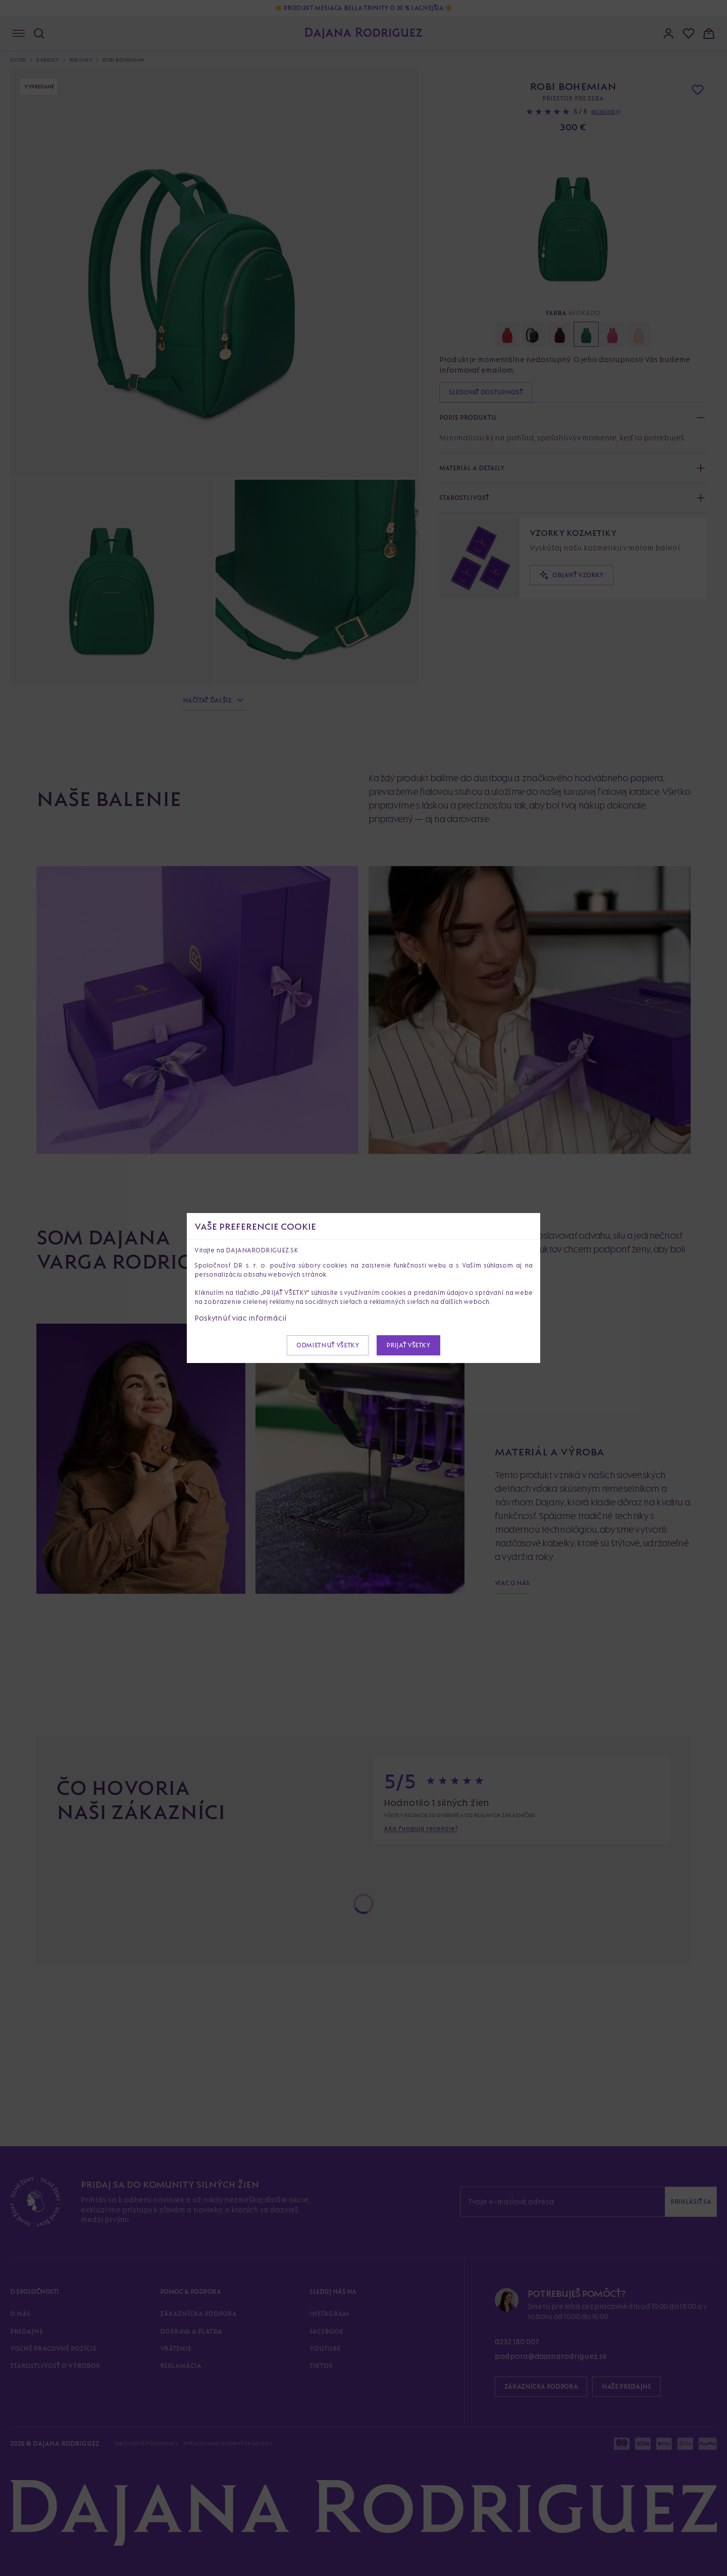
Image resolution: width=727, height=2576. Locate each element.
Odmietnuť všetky (327, 1345)
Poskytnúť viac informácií (240, 1318)
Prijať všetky (408, 1345)
